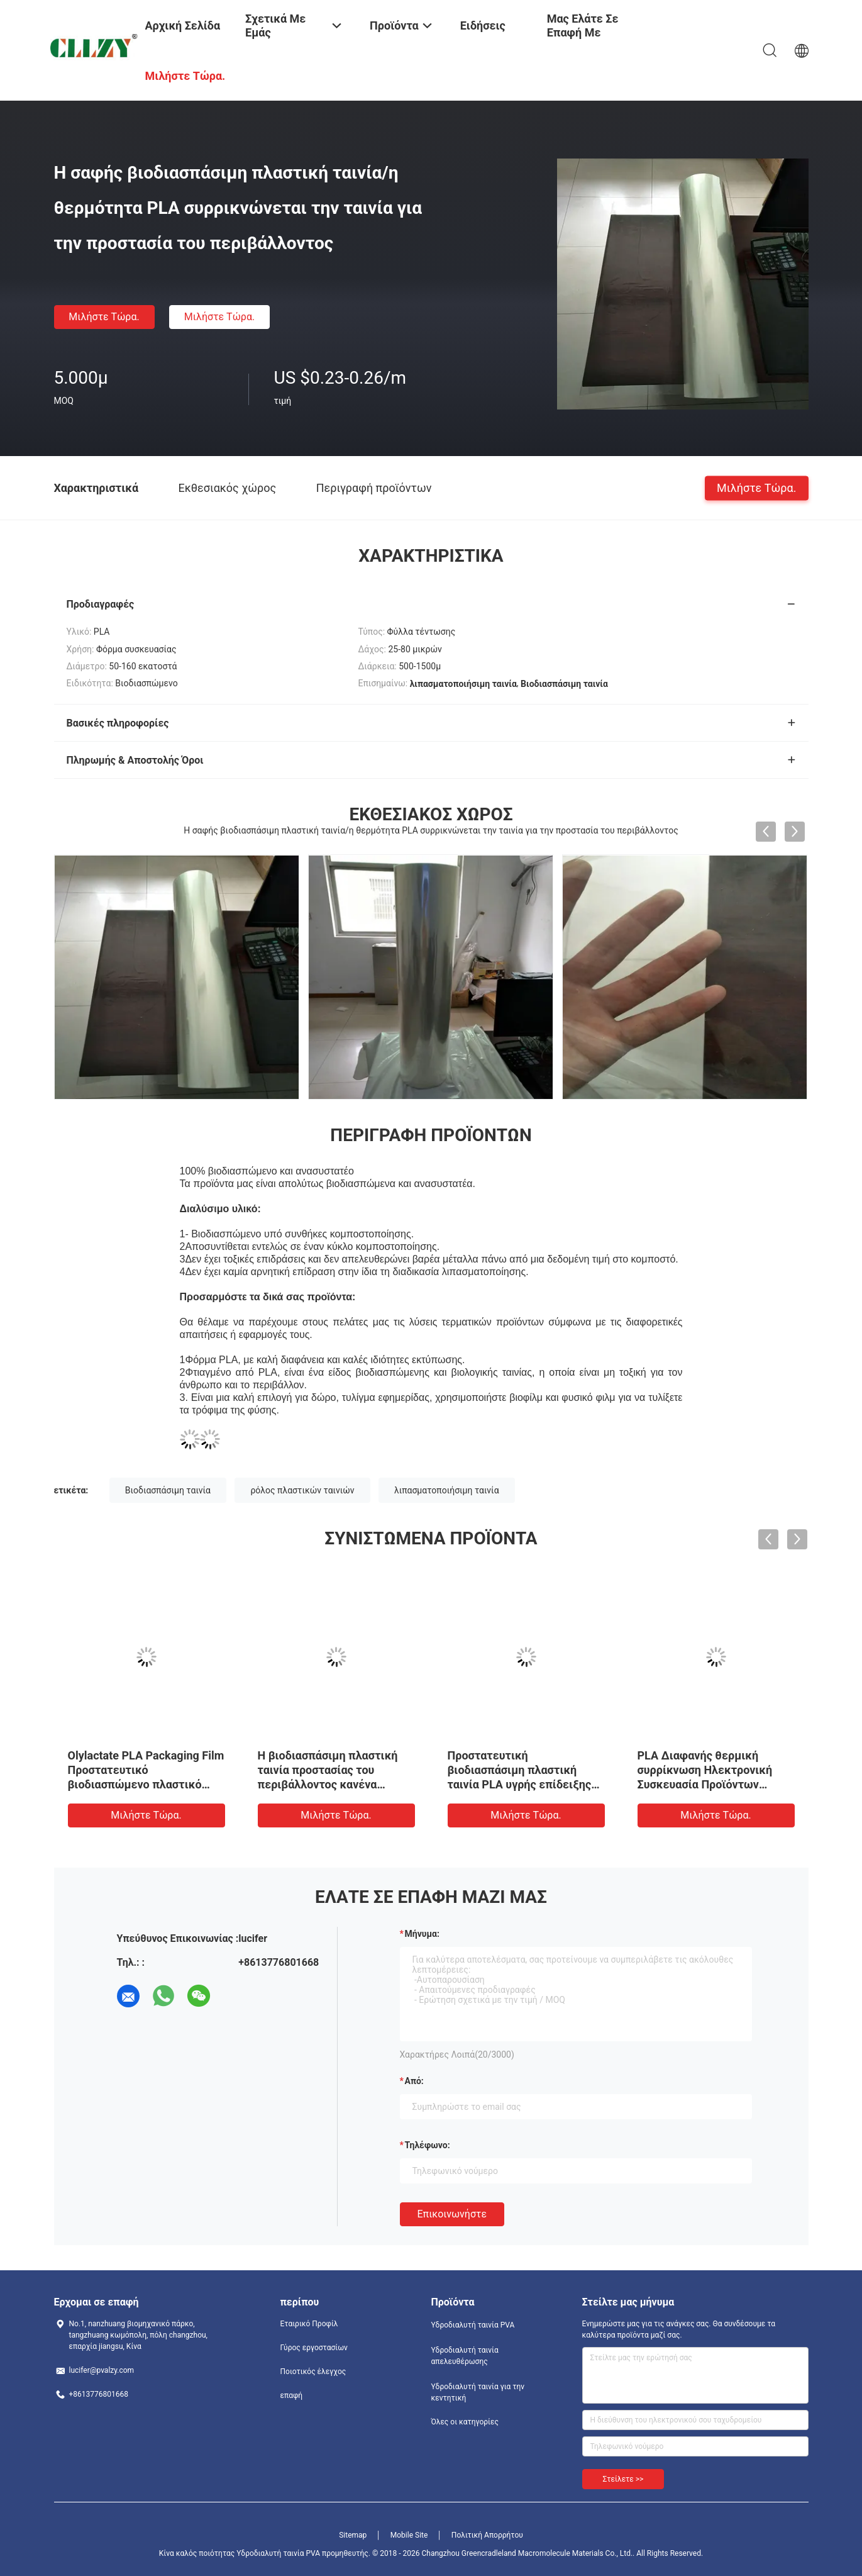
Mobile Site (409, 2535)
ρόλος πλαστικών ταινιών (302, 1490)
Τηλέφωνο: (427, 2145)
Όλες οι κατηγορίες (465, 2421)
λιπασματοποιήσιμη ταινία (446, 1490)
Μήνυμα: (422, 1934)
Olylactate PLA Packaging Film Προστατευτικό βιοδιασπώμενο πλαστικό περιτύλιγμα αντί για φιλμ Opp (146, 1784)
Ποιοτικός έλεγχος (313, 2371)
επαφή (291, 2395)
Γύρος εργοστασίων (314, 2347)
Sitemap (353, 2535)
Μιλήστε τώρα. (104, 317)
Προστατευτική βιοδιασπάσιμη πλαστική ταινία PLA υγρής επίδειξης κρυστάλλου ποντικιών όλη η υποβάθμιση (523, 1784)
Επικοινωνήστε (452, 2214)
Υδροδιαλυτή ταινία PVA (473, 2325)
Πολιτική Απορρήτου (487, 2535)
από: (414, 2081)
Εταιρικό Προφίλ (309, 2323)
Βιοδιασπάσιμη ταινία (168, 1490)
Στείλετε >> (623, 2479)
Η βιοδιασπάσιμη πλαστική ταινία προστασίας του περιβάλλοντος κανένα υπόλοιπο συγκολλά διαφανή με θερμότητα (332, 1784)
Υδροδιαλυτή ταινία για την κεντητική (478, 2392)
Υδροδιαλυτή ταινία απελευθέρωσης (465, 2356)
